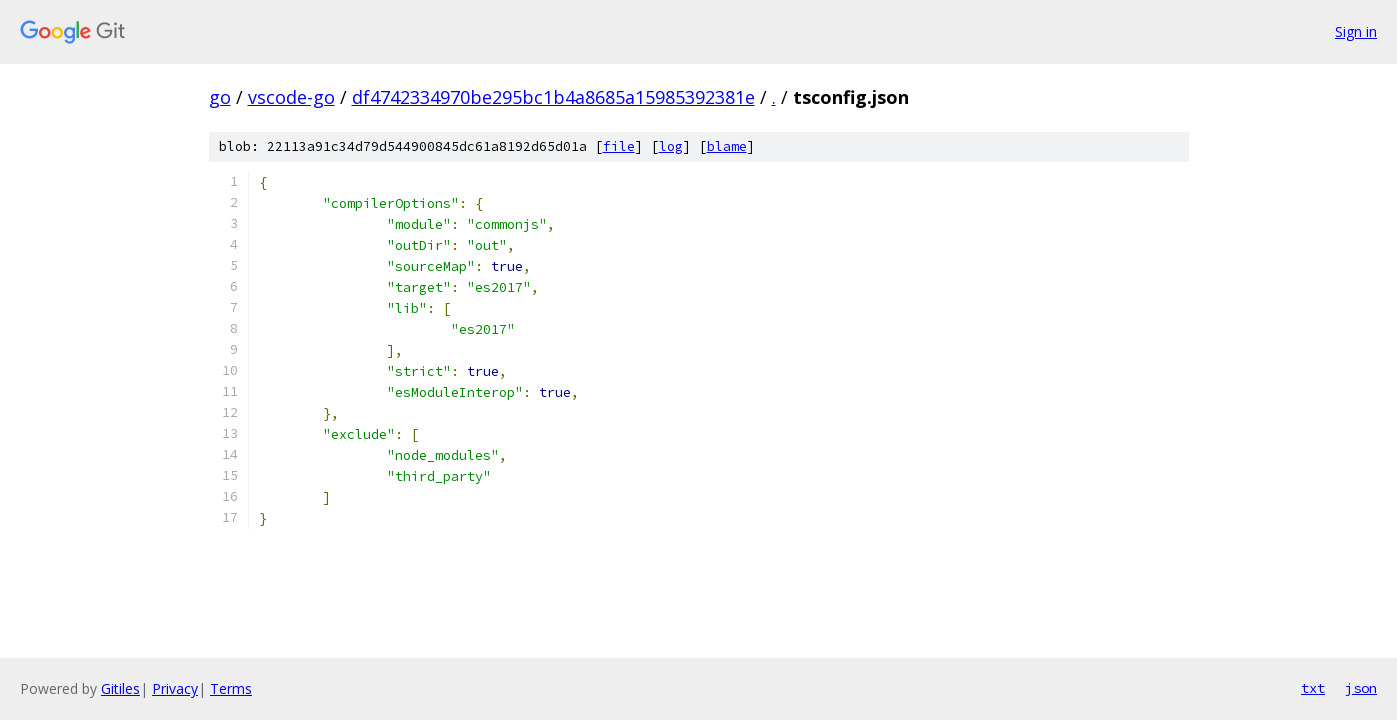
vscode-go (291, 97)
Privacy (175, 688)
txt (1313, 688)
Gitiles (120, 688)
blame (727, 146)
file (619, 146)
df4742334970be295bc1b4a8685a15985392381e (553, 97)
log (671, 146)
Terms (231, 688)
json (1361, 688)
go (220, 97)
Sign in (1356, 31)
